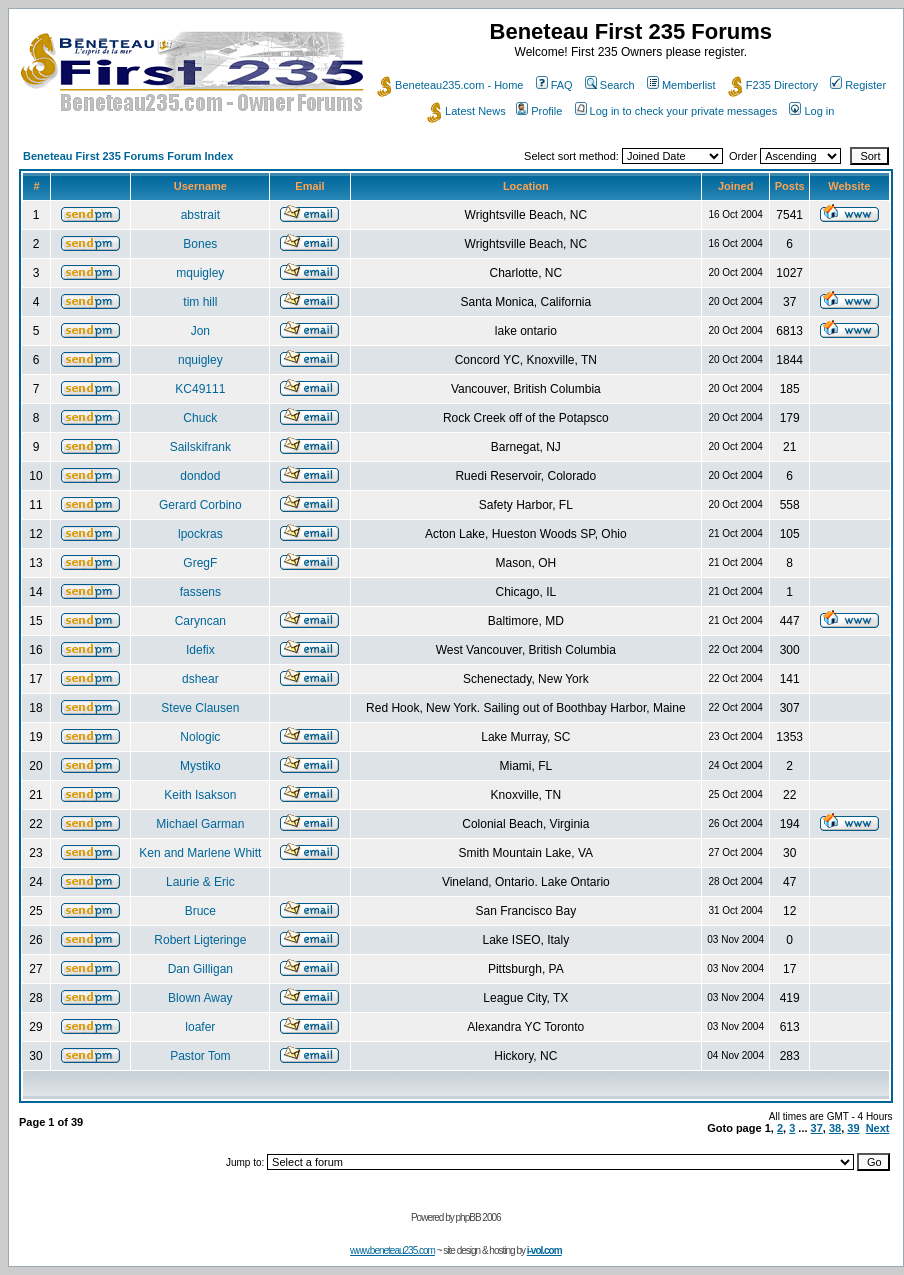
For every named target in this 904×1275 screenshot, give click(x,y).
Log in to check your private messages (676, 111)
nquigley (200, 360)
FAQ (554, 85)
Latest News (466, 111)
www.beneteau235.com (392, 1250)
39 (853, 1128)
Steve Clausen (200, 708)
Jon (200, 331)
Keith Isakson (200, 795)
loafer (200, 1027)
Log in (811, 111)
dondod (200, 476)
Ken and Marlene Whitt (200, 853)
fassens (200, 592)
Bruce (200, 911)
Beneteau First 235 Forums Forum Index (128, 156)
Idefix (200, 650)
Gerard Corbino (200, 505)
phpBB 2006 (478, 1217)
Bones (200, 244)
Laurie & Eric (200, 882)
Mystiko (200, 766)
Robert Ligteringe (200, 940)
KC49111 (200, 389)
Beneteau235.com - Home (450, 85)
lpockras (200, 534)
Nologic (200, 737)
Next (878, 1128)
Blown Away (200, 998)
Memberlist (681, 85)
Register (858, 85)
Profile (539, 111)
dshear (200, 679)
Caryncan (200, 621)
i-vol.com (544, 1250)
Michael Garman (200, 824)
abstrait (200, 215)
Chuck (200, 418)
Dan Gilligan (200, 969)
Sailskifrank (200, 447)
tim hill (200, 302)
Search (610, 85)
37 (817, 1128)
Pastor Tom (200, 1056)
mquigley (200, 273)
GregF (200, 563)
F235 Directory (773, 85)
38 (835, 1128)
